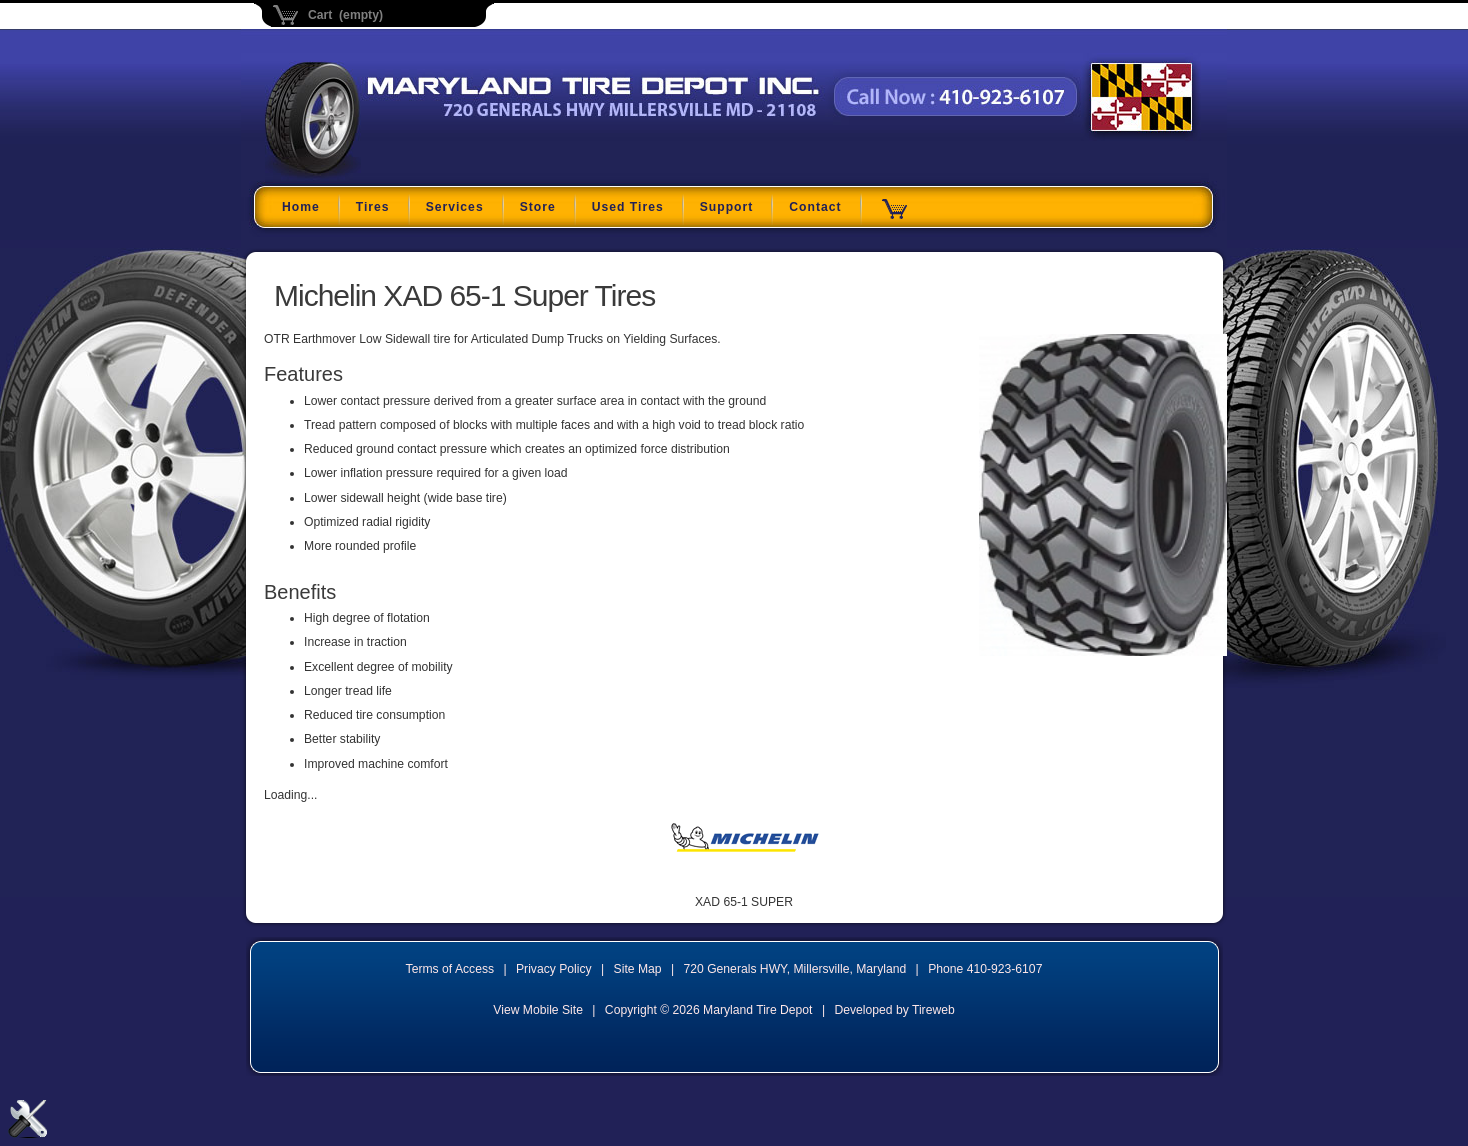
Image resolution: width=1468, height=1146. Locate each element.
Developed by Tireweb (894, 1010)
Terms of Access (450, 969)
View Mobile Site (538, 1010)
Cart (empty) (345, 15)
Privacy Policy (554, 969)
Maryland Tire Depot (390, 174)
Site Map (638, 969)
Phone (985, 969)
